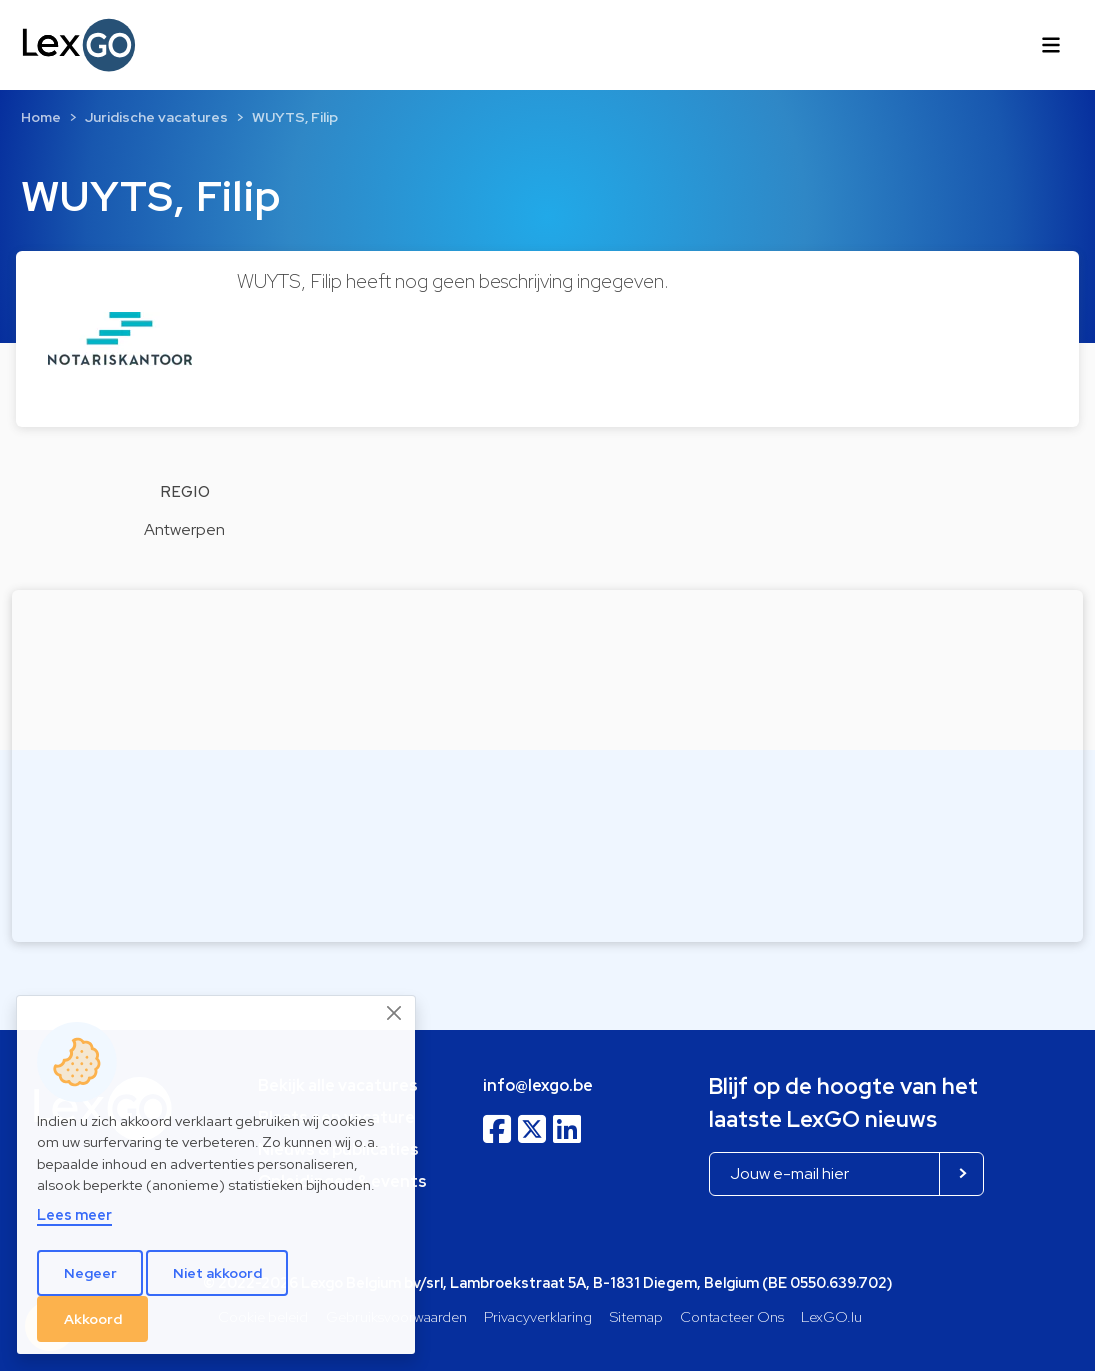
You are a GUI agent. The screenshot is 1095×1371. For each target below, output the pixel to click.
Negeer (90, 1273)
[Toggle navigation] (1051, 45)
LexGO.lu (831, 1316)
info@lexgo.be (538, 1085)
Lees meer (74, 1214)
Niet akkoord (217, 1273)
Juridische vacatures (156, 117)
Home (41, 117)
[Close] (395, 1013)
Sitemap (636, 1316)
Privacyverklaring (538, 1316)
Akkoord (93, 1319)
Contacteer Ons (732, 1316)
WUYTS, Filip (295, 117)
